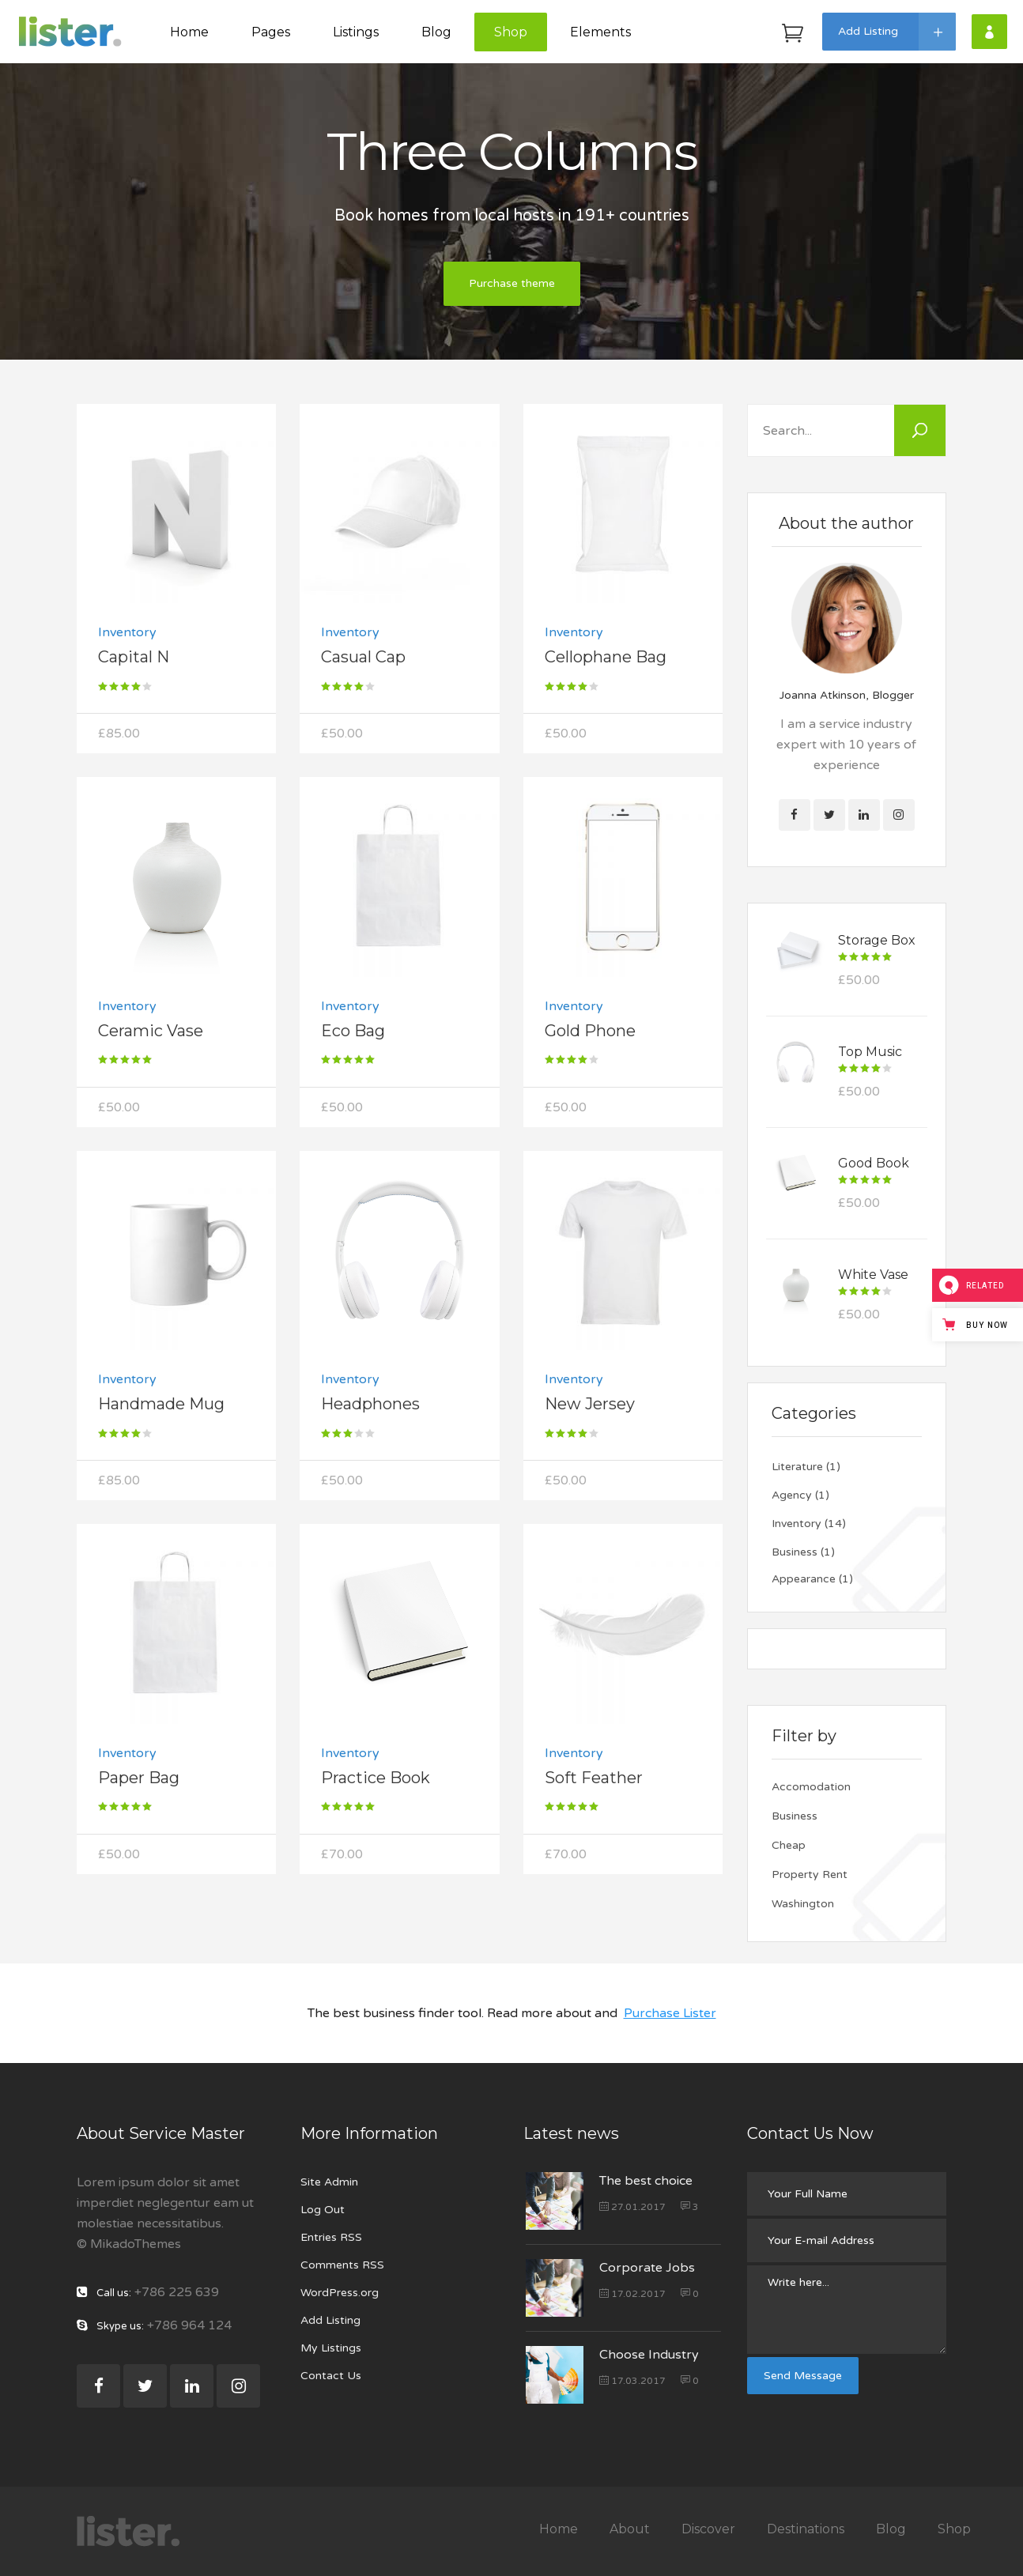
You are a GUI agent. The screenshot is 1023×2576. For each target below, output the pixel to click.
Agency (792, 1495)
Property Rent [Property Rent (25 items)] (809, 1874)
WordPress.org (339, 2292)
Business (794, 1552)
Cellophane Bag (605, 656)
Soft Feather (594, 1777)
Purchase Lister (670, 2013)
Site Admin (329, 2182)
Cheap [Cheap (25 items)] (789, 1845)
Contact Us (330, 2375)
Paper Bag (138, 1777)
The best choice (646, 2181)
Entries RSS (331, 2237)
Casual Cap (363, 656)
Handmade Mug (161, 1403)
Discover (708, 2528)
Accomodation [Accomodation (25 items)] (811, 1786)
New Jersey (590, 1403)
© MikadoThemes (129, 2244)
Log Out (322, 2209)
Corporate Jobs (647, 2268)
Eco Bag (353, 1030)
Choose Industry (649, 2355)
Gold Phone (590, 1030)
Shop (954, 2528)
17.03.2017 (632, 2380)
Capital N (133, 656)
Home (558, 2528)
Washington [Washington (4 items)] (803, 1903)
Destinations (805, 2528)
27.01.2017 (632, 2206)
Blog (891, 2528)
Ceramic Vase (150, 1030)
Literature (797, 1466)
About (630, 2528)
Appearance (804, 1579)
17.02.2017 (632, 2293)
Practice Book (375, 1777)
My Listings (330, 2348)
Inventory (127, 632)
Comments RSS (342, 2265)
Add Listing (330, 2320)
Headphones (370, 1403)
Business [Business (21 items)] (794, 1816)
